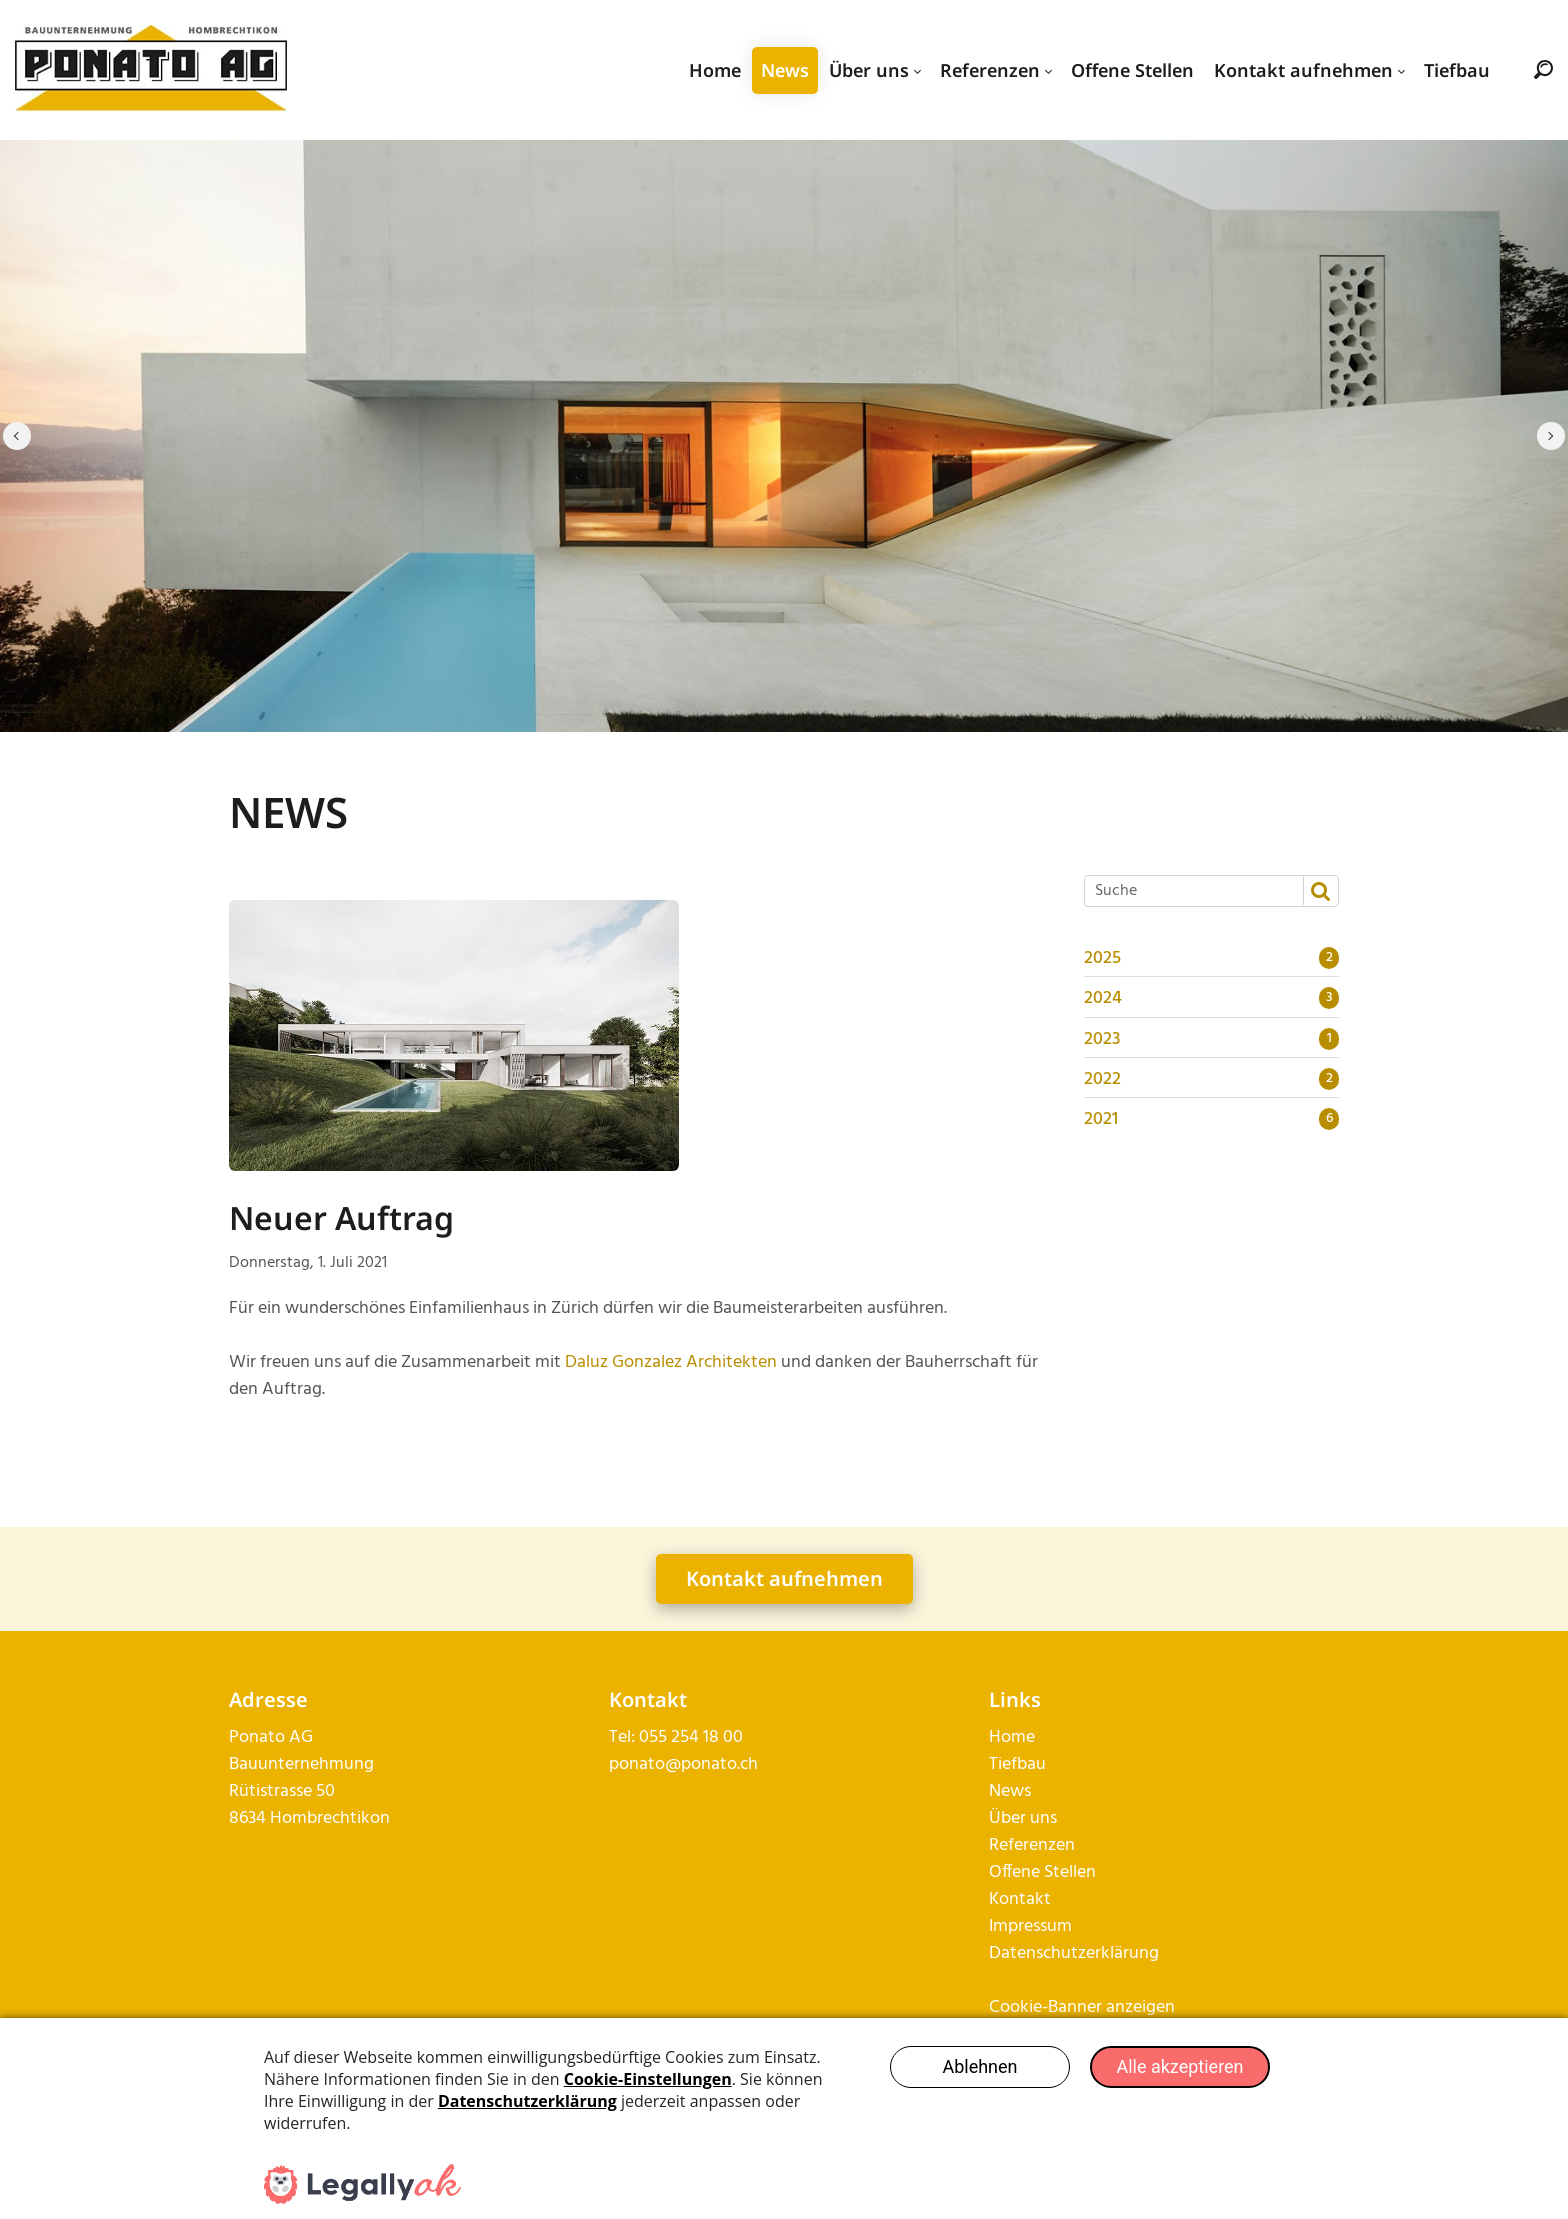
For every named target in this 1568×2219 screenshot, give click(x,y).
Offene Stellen (1042, 1872)
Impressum (1030, 1926)
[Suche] (1192, 891)
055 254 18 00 (691, 1737)
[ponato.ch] (151, 70)
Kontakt (1020, 1899)
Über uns (1023, 1818)
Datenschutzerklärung (1074, 1953)
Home (1012, 1737)
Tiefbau (1017, 1764)
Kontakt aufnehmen (784, 1578)
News (1010, 1791)
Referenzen (1032, 1845)
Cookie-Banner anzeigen (1082, 2007)
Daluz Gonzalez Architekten (671, 1362)
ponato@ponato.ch (683, 1764)
